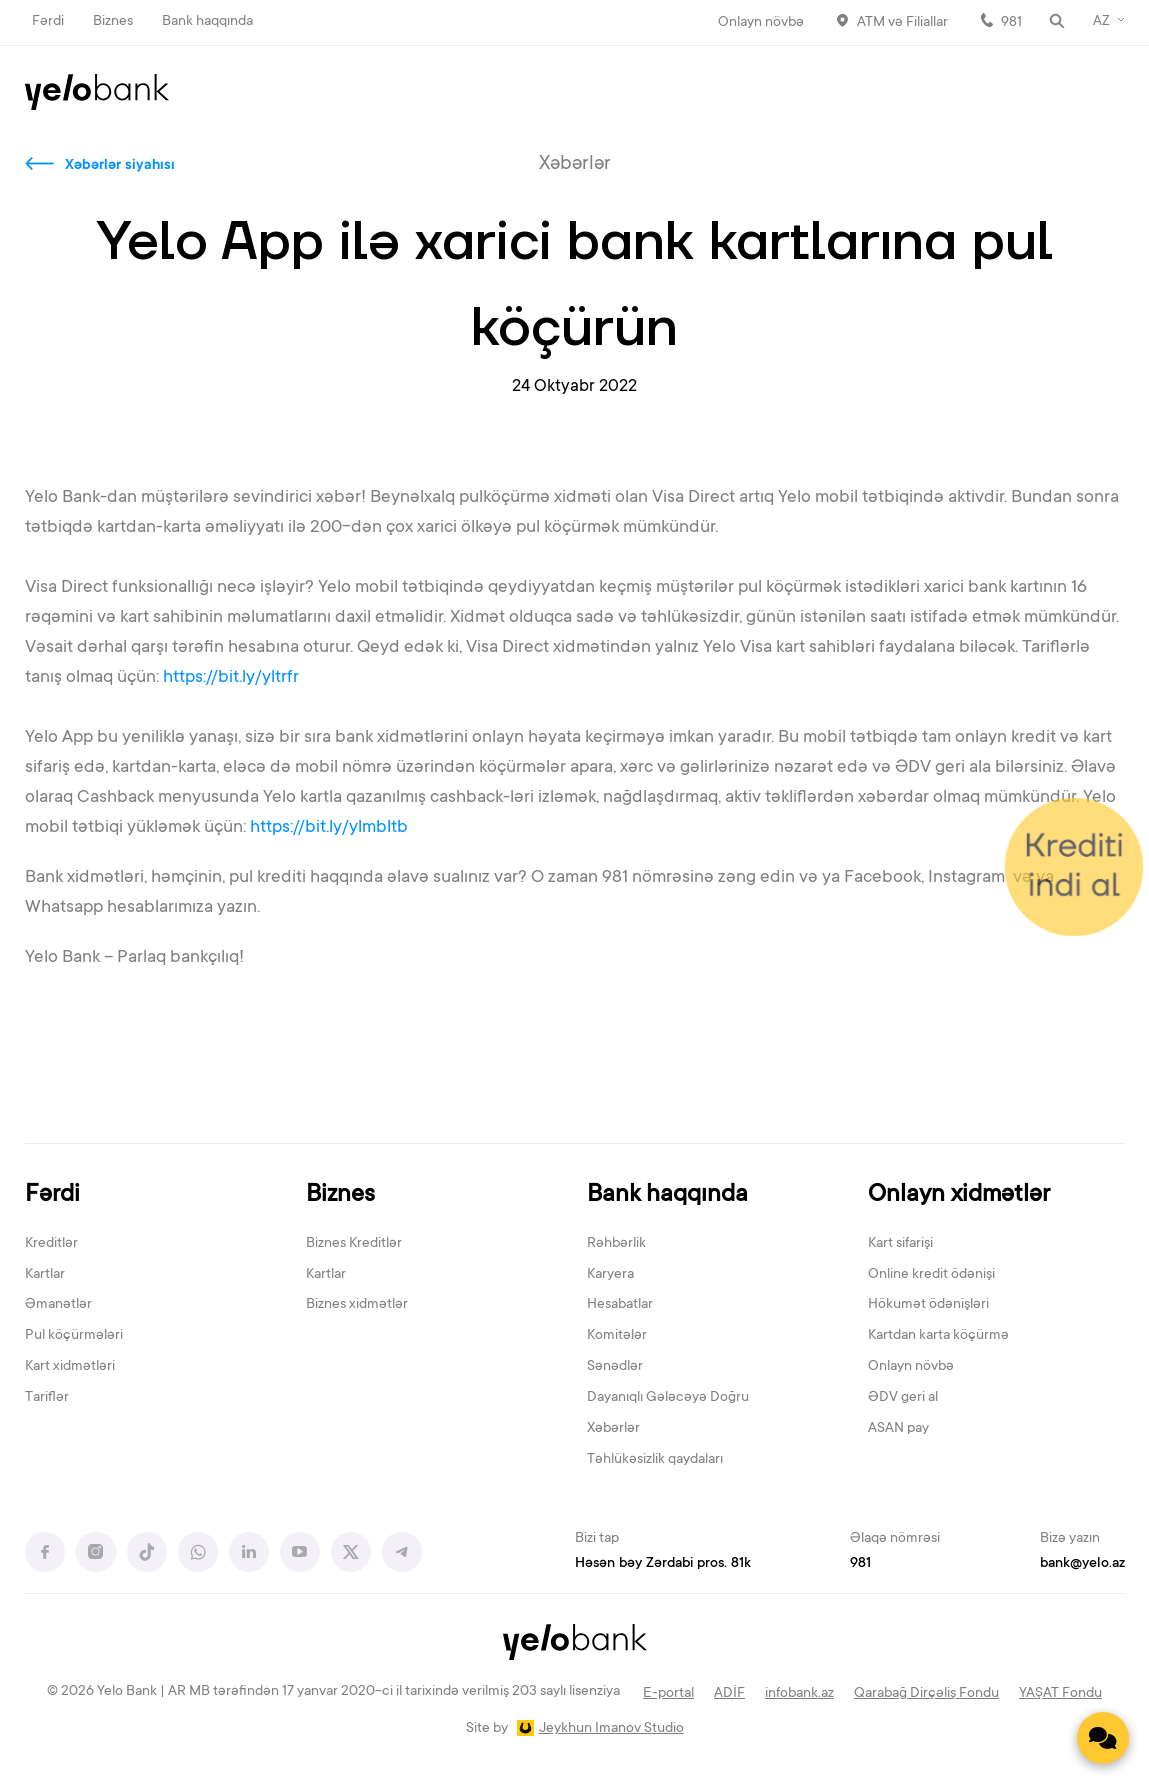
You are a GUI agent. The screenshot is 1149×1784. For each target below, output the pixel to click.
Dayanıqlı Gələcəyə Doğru (668, 1398)
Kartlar (45, 1275)
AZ (1101, 22)
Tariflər (47, 1398)
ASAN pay (898, 1429)
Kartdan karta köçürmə (938, 1336)
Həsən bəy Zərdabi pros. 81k (663, 1564)
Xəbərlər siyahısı (120, 166)
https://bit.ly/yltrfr (233, 678)
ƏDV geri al (903, 1398)
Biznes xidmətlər (357, 1305)
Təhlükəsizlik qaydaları (655, 1460)
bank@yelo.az (1082, 1564)
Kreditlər (51, 1244)
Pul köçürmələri (74, 1336)
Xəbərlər (613, 1429)
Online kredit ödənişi (931, 1275)
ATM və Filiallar (902, 23)
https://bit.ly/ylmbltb (331, 828)
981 (1011, 23)
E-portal (668, 1694)
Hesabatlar (620, 1305)
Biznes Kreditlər (354, 1244)
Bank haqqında (207, 22)
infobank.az (799, 1694)
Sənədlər (615, 1367)
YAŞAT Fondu (1060, 1694)
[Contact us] (1103, 1738)
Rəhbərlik (616, 1244)
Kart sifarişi (900, 1244)
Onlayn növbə (761, 23)
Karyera (610, 1275)
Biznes (113, 22)
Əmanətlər (58, 1305)
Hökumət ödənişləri (928, 1305)
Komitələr (617, 1336)
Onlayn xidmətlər (959, 1195)
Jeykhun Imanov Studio (611, 1729)
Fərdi (48, 22)
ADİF (729, 1694)
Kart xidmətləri (70, 1367)
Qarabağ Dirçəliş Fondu (926, 1694)
